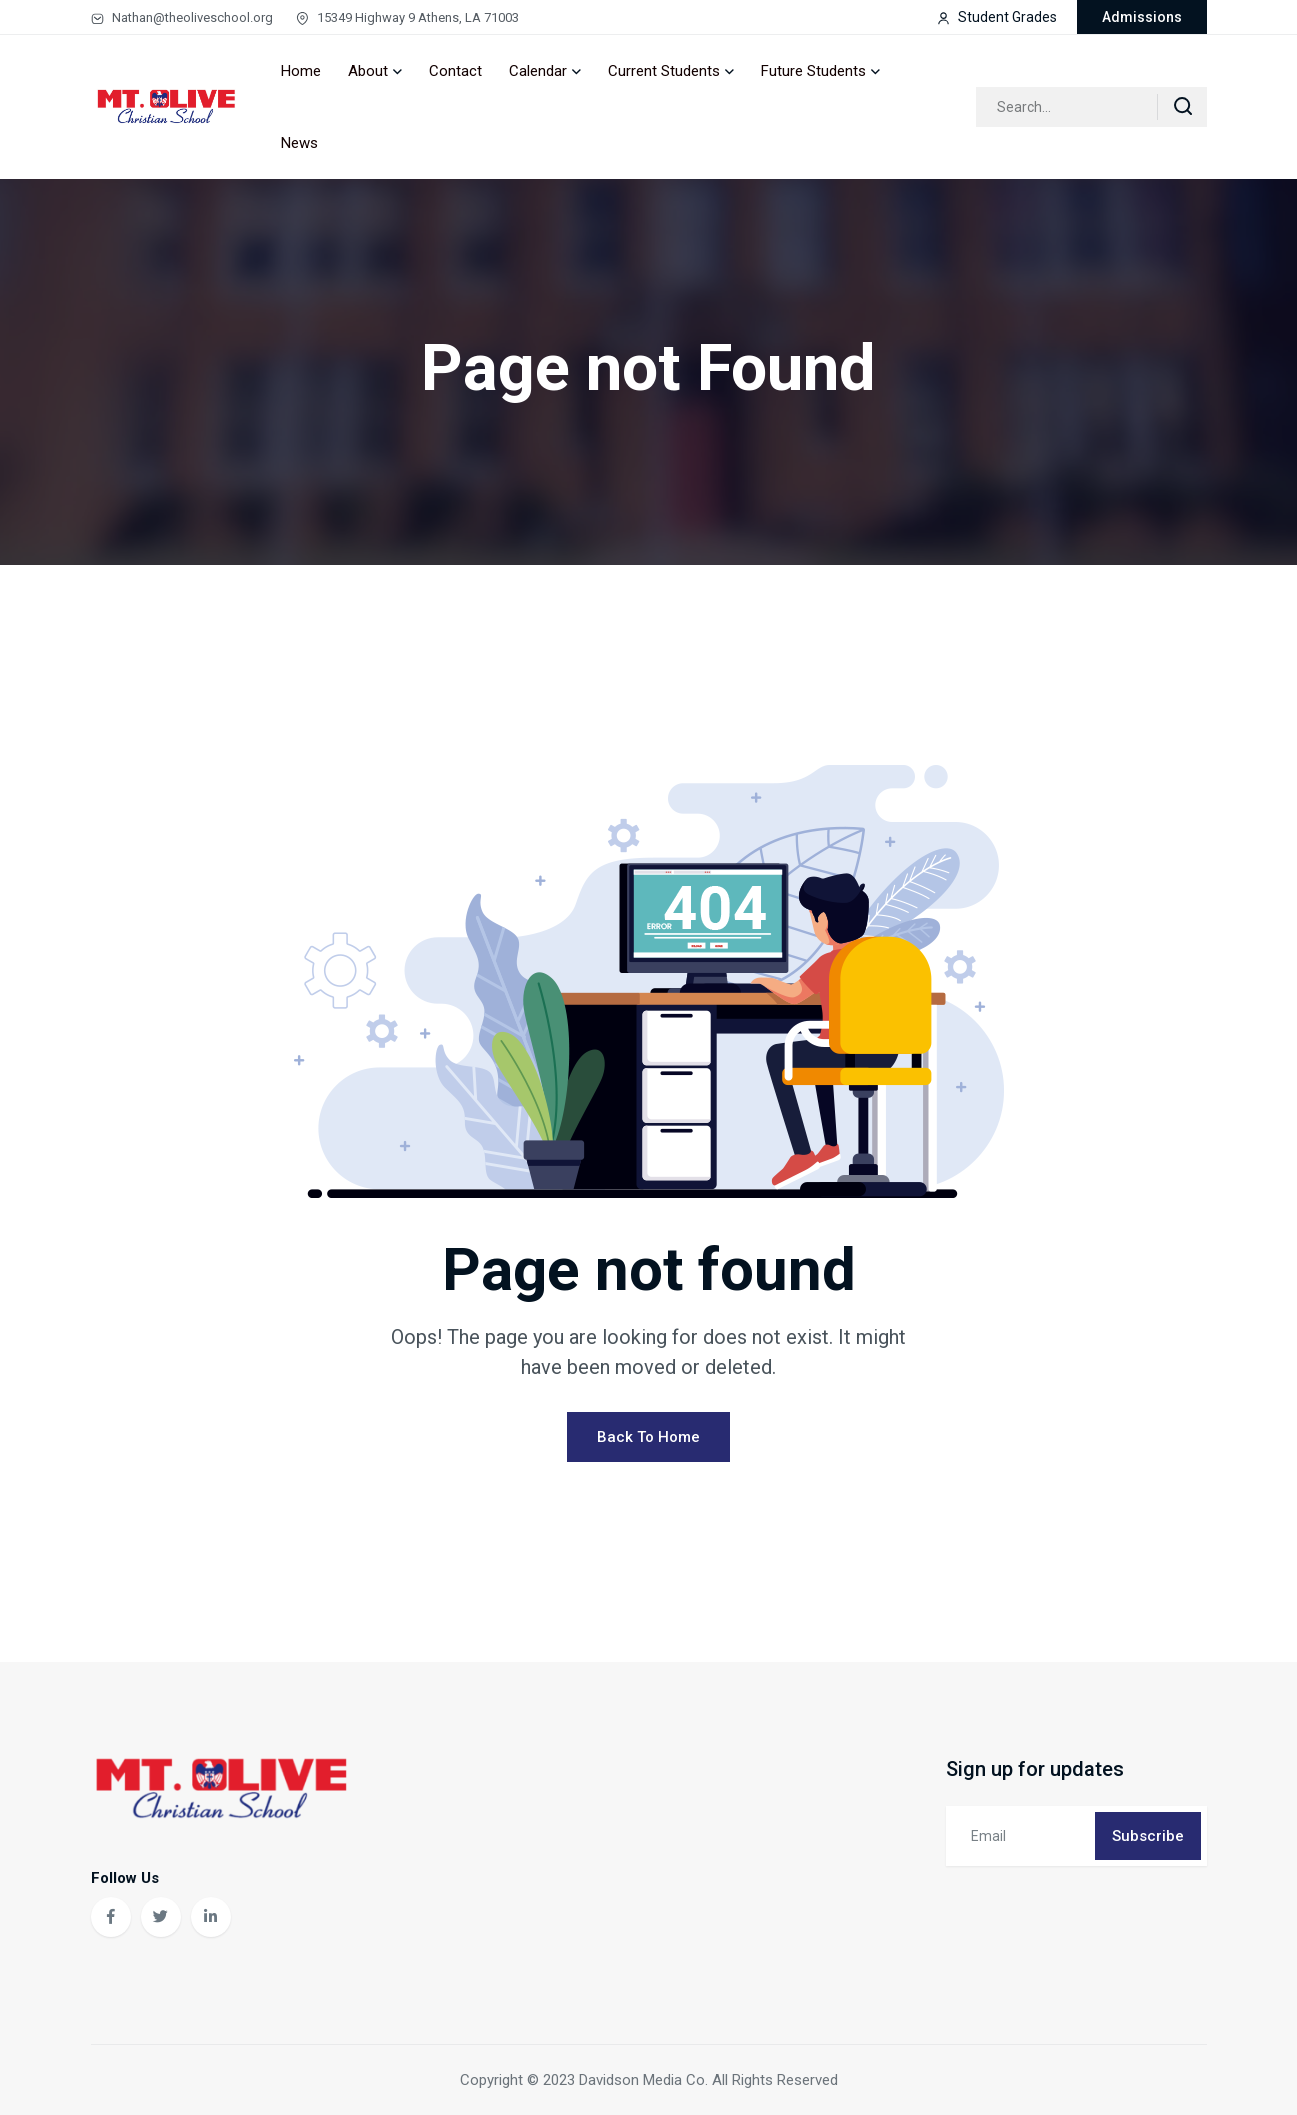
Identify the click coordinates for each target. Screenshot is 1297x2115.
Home (301, 71)
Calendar (538, 71)
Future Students (813, 71)
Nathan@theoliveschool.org (182, 17)
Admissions (1142, 17)
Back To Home (648, 1437)
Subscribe (1148, 1836)
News (299, 143)
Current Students (664, 71)
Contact (455, 71)
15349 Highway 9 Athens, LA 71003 (407, 17)
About (368, 71)
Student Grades (997, 17)
